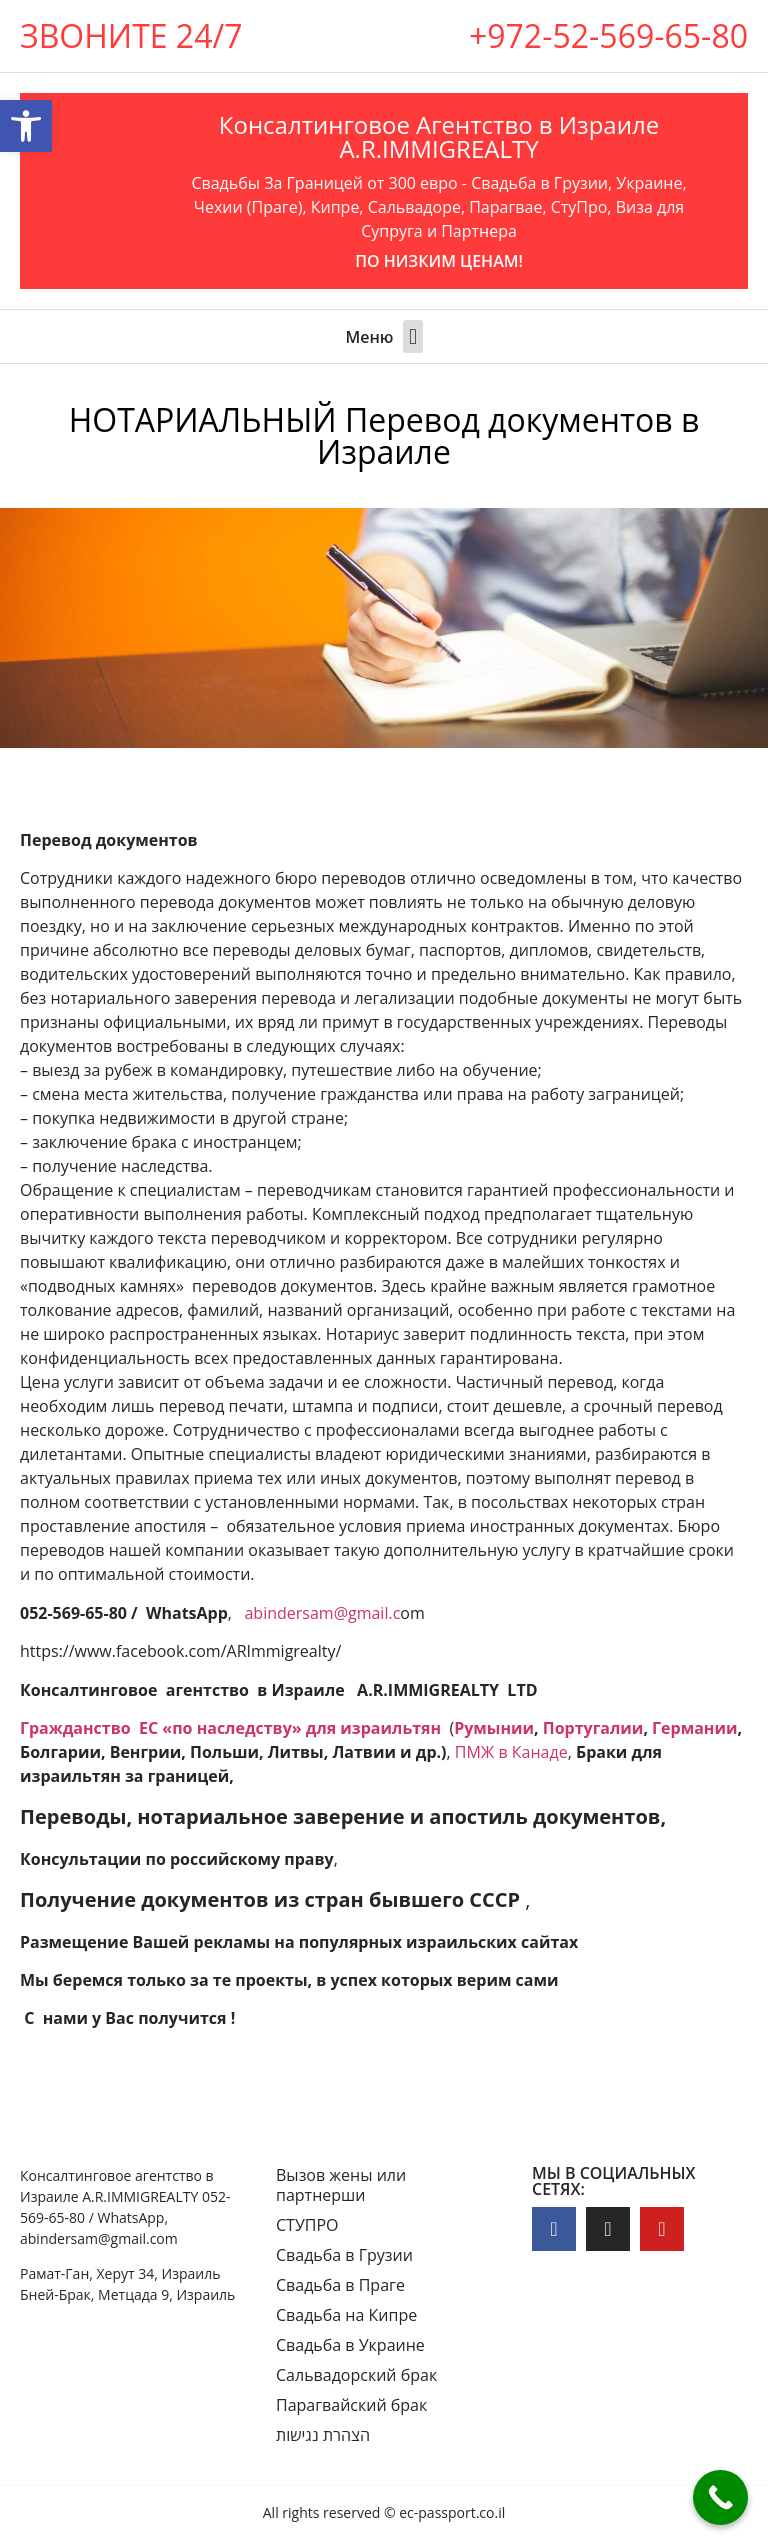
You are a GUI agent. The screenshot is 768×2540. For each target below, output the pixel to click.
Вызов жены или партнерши (341, 2185)
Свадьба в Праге (340, 2285)
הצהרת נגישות (323, 2435)
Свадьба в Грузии (344, 2255)
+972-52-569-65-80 (608, 35)
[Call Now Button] (720, 2497)
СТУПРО (307, 2225)
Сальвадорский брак (356, 2375)
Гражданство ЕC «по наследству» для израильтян (232, 1728)
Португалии (593, 1728)
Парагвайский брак (351, 2405)
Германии (694, 1728)
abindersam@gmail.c (322, 1613)
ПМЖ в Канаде (511, 1752)
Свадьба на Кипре (346, 2315)
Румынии (494, 1728)
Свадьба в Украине (350, 2345)
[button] (412, 336)
